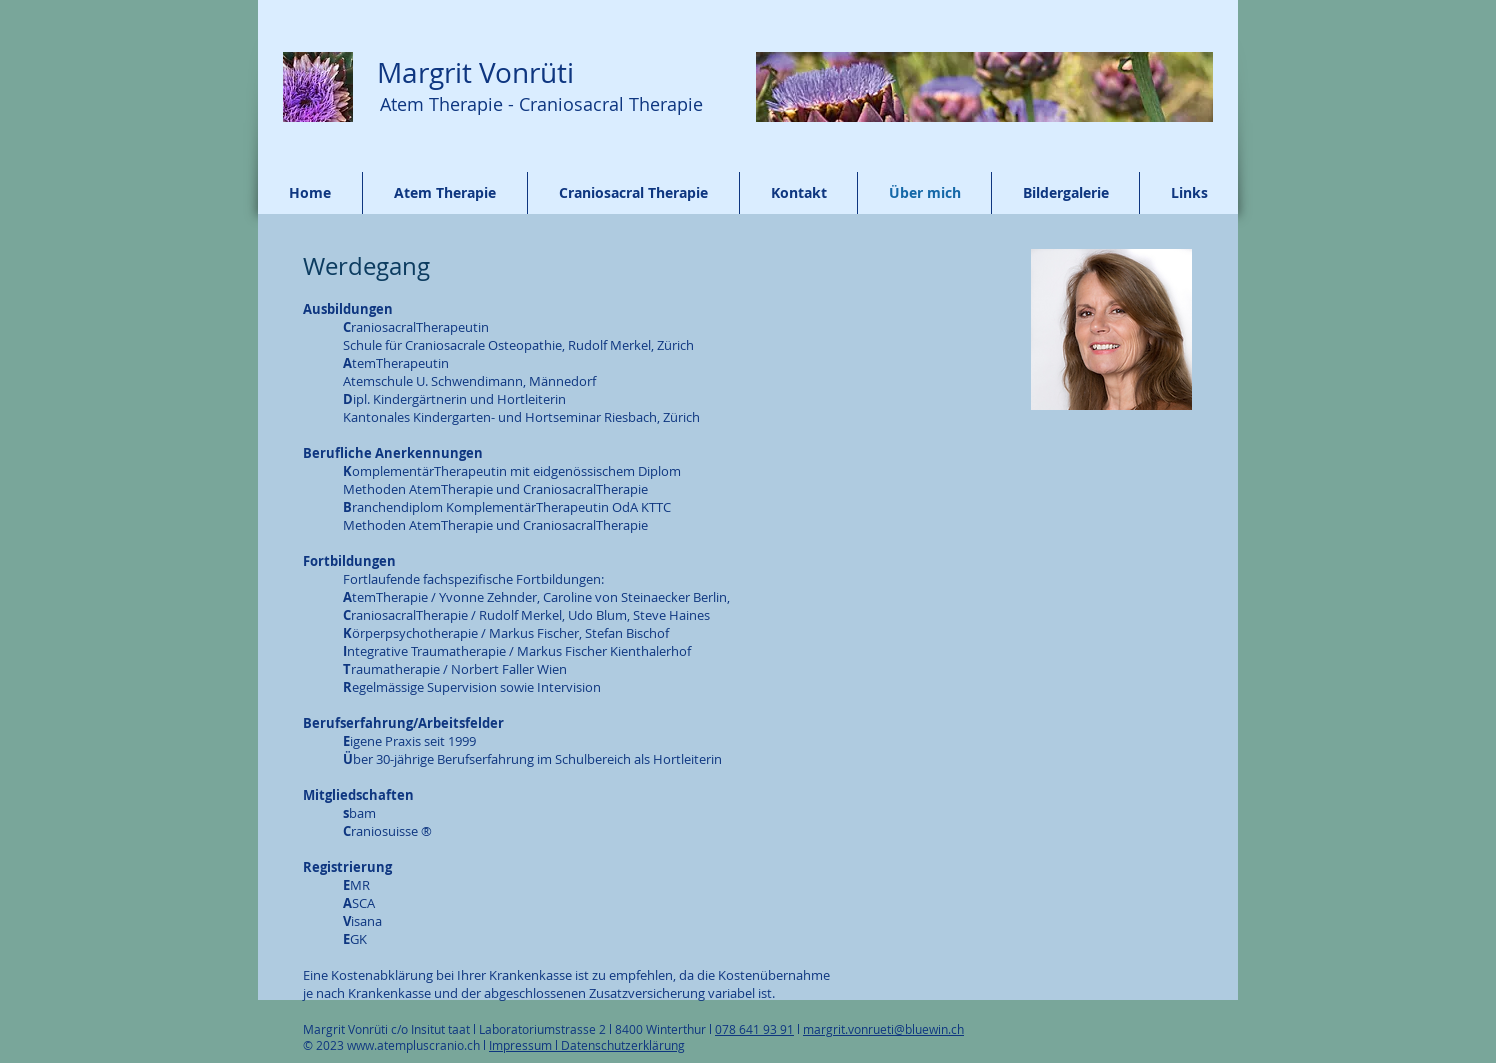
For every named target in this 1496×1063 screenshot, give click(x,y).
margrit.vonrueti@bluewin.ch (883, 1029)
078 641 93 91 (754, 1029)
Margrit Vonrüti (472, 72)
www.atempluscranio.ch (413, 1045)
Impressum (522, 1045)
